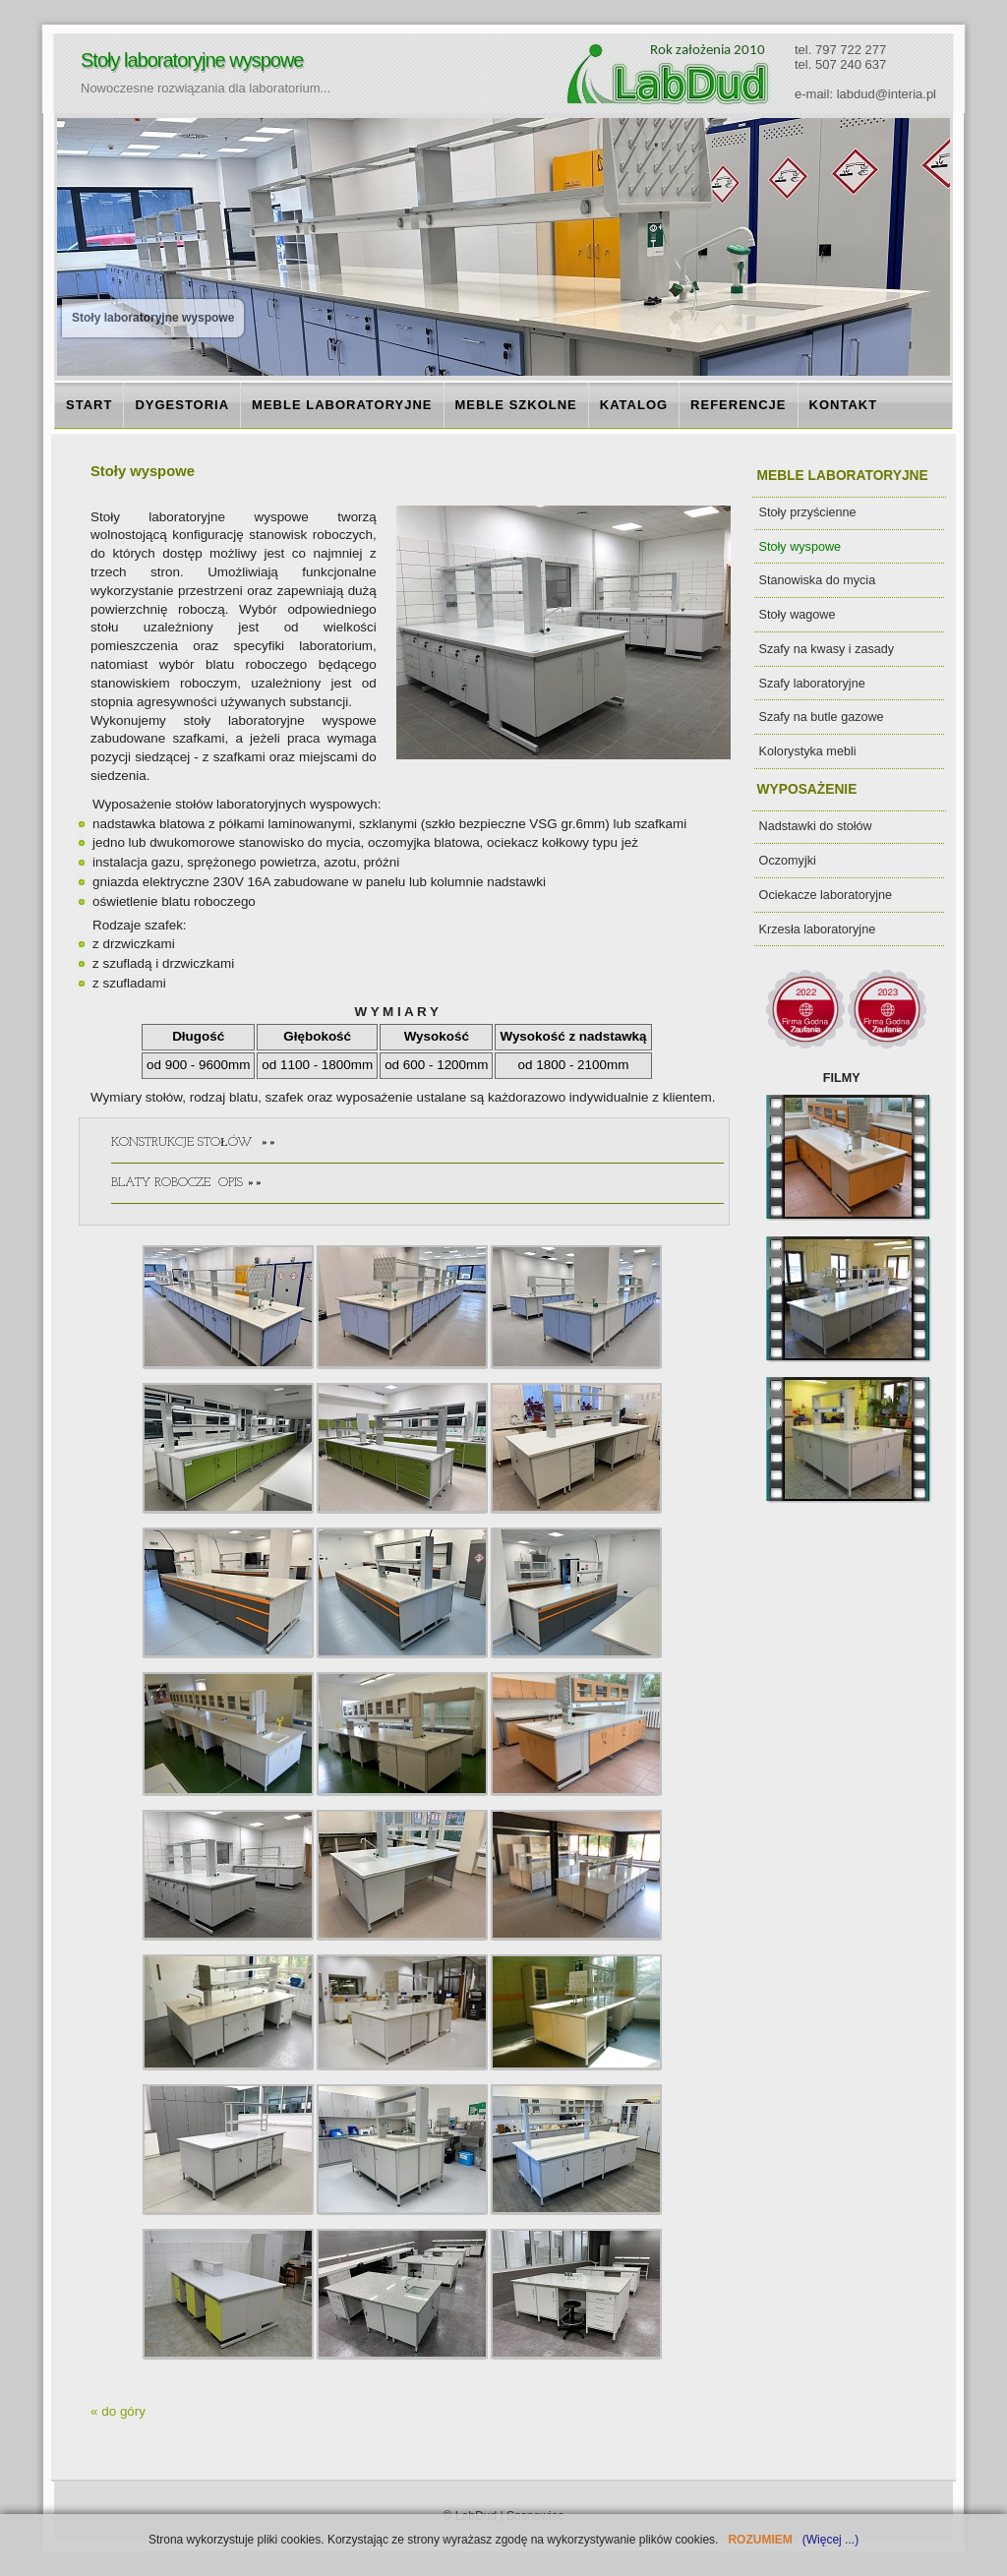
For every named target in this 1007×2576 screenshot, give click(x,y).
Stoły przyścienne (808, 512)
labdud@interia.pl (886, 94)
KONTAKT (843, 404)
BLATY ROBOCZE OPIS (417, 1189)
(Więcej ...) (829, 2539)
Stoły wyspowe (800, 547)
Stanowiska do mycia (817, 580)
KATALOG (634, 404)
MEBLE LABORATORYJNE (342, 404)
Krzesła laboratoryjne (817, 929)
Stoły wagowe (797, 615)
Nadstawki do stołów (815, 826)
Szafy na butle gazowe (821, 717)
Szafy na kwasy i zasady (827, 649)
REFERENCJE (738, 404)
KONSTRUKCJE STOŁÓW (417, 1149)
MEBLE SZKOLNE (516, 404)
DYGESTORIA (182, 404)
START (89, 404)
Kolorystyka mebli (808, 751)
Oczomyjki (787, 861)
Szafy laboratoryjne (812, 683)
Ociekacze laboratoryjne (825, 895)
